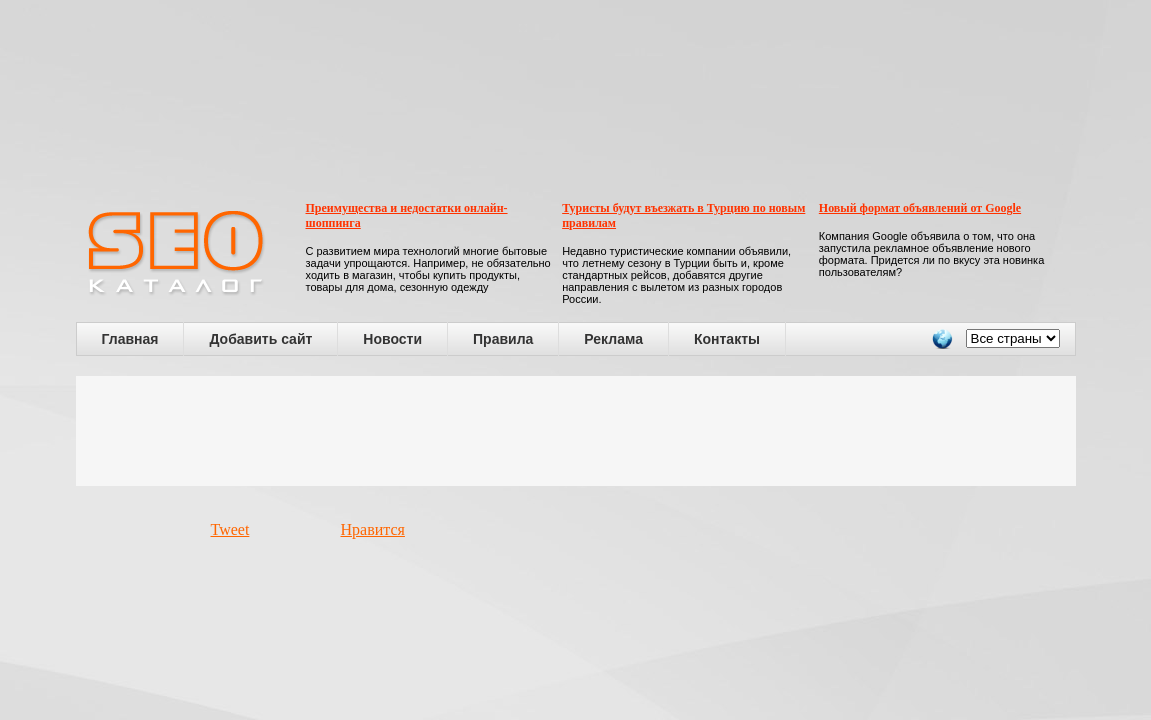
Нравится (373, 529)
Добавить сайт (260, 339)
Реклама (613, 339)
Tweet (230, 529)
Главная (130, 339)
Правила (503, 339)
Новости (392, 339)
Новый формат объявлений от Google (920, 208)
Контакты (727, 339)
